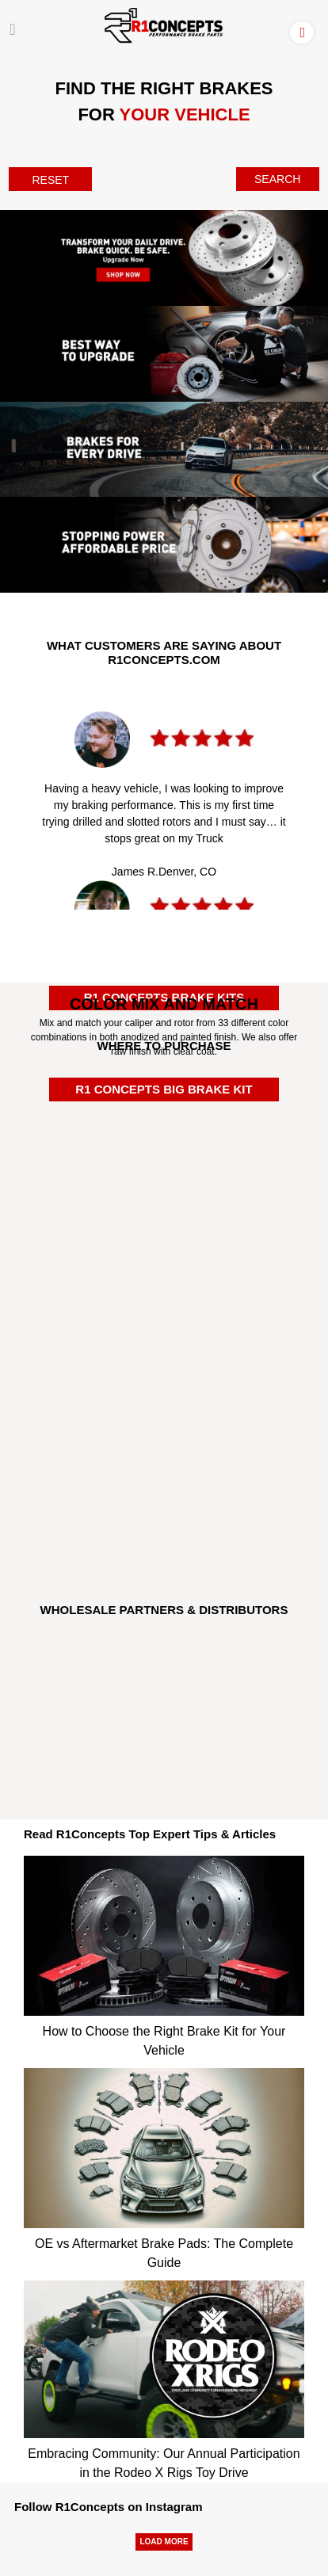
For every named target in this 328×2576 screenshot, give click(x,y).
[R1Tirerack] (164, 1513)
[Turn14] (164, 1678)
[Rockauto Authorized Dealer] (164, 1197)
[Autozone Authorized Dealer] (164, 1281)
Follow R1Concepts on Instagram (108, 2506)
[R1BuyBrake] (164, 1428)
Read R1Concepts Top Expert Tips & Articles (150, 1834)
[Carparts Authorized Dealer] (164, 1348)
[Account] (305, 32)
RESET (50, 180)
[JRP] (164, 1745)
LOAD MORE (163, 2541)
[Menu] (12, 29)
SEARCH (277, 179)
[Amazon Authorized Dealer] (164, 1121)
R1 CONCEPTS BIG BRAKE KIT (163, 1089)
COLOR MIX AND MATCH (164, 1004)
